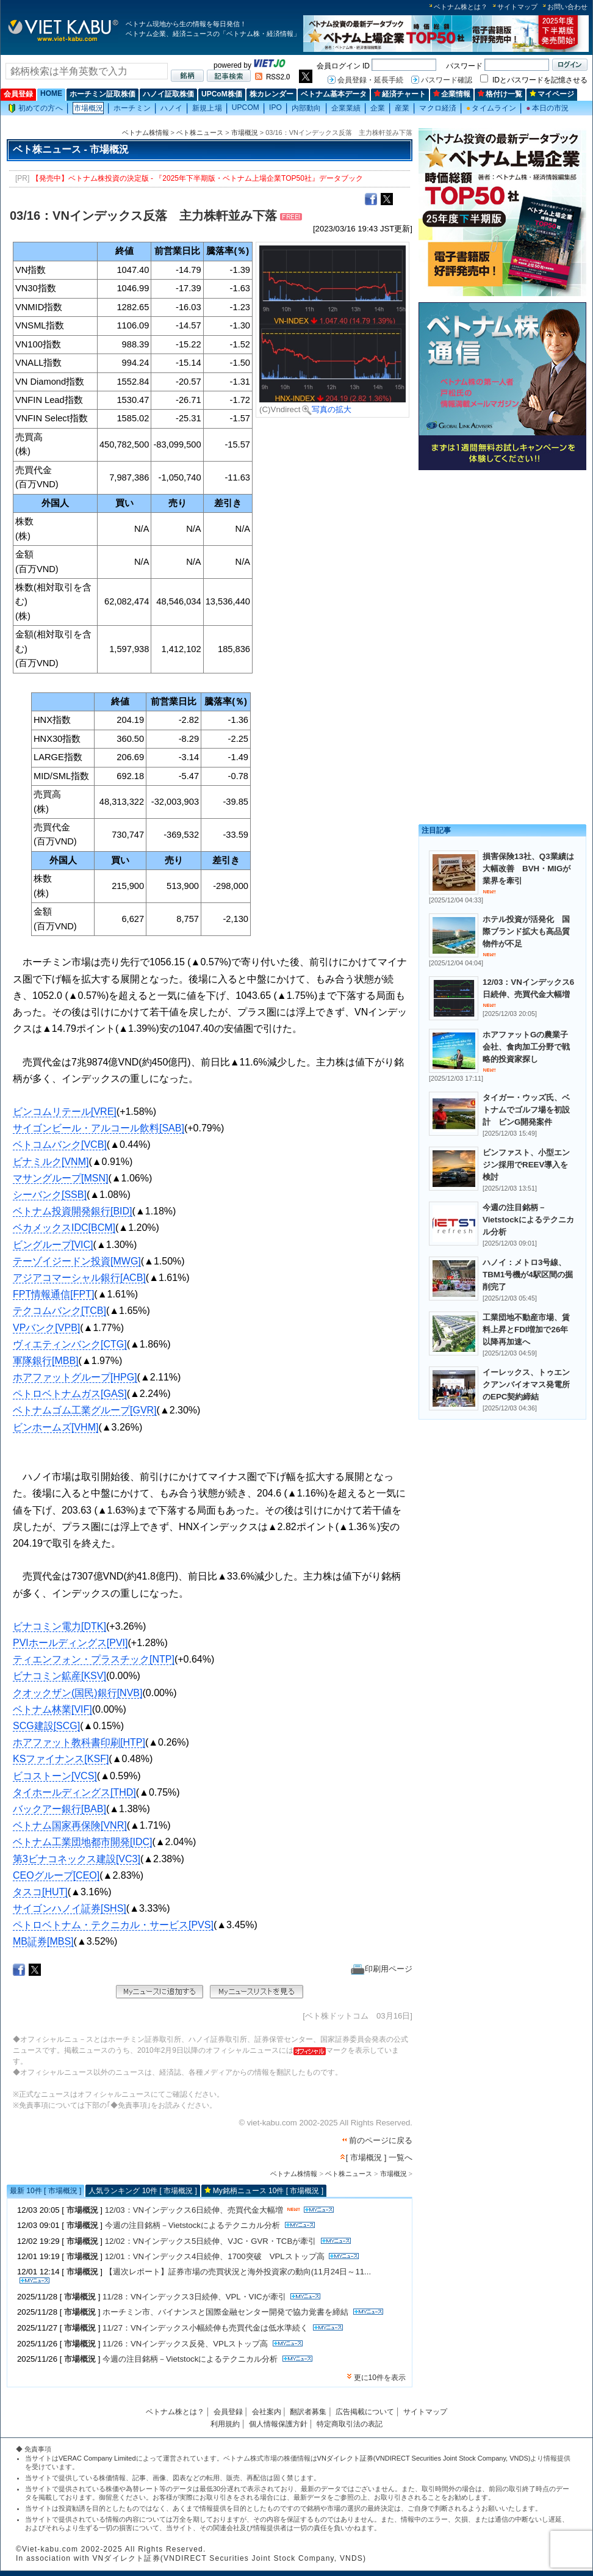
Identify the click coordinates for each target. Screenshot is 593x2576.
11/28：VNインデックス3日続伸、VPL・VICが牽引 (194, 2296)
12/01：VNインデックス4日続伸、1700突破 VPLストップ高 (215, 2256)
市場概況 (88, 108)
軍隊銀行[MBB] (46, 1360)
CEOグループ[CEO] (56, 1875)
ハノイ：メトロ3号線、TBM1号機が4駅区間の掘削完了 (528, 1274)
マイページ (552, 94)
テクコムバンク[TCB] (59, 1310)
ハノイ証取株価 (168, 94)
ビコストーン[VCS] (55, 1776)
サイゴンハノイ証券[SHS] (69, 1908)
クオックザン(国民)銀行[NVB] (77, 1693)
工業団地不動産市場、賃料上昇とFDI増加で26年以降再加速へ (526, 1329)
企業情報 (451, 94)
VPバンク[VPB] (46, 1327)
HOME (51, 93)
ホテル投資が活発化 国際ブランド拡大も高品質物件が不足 (526, 931)
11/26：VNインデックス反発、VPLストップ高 (185, 2343)
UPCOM (245, 107)
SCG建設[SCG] (46, 1726)
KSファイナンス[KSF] (61, 1759)
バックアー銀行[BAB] (59, 1809)
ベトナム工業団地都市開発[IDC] (82, 1842)
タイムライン (491, 108)
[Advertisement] (502, 560)
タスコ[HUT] (40, 1892)
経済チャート (400, 94)
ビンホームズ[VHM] (55, 1427)
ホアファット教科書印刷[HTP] (79, 1742)
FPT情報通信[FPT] (53, 1294)
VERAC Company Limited (97, 2458)
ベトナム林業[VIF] (52, 1709)
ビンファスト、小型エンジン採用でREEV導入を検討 (526, 1164)
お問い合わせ (567, 6)
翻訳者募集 (308, 2411)
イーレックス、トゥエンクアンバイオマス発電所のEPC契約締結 (526, 1384)
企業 (377, 108)
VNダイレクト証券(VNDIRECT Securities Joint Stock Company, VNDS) (424, 2458)
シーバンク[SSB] (50, 1194)
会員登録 (18, 94)
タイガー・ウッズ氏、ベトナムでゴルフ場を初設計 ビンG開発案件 (526, 1110)
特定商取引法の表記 (350, 2424)
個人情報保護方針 (278, 2424)
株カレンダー (271, 94)
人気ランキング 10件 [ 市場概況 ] (142, 2190)
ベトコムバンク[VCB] (60, 1144)
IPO (275, 107)
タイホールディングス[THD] (74, 1792)
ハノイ (171, 108)
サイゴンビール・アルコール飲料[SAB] (98, 1128)
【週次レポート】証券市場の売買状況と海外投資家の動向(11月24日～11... (238, 2271)
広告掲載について (365, 2411)
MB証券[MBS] (43, 1941)
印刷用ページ (381, 1968)
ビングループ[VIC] (53, 1244)
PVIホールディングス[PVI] (70, 1643)
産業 (402, 108)
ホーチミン (132, 108)
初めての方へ (35, 108)
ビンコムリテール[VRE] (65, 1111)
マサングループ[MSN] (60, 1178)
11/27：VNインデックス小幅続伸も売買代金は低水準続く (205, 2327)
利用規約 (225, 2424)
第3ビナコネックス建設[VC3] (76, 1859)
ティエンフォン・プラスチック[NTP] (93, 1659)
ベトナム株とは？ (460, 6)
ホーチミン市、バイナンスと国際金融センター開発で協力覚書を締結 (225, 2312)
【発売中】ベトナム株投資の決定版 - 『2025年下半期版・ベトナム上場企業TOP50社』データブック (197, 178)
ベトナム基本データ (334, 94)
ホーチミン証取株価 (102, 94)
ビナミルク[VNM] (50, 1161)
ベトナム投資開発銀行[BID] (72, 1211)
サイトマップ (517, 6)
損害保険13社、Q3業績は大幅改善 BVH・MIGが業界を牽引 (528, 868)
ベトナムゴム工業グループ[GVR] (85, 1410)
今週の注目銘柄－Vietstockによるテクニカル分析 (192, 2225)
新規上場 (206, 108)
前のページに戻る (380, 2140)
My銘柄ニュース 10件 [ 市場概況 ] (268, 2190)
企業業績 (346, 108)
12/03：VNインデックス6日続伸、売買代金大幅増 (194, 2210)
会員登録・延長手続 (370, 80)
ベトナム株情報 (145, 132)
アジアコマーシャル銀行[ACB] (79, 1277)
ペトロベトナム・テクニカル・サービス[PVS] (113, 1925)
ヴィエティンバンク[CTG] (70, 1344)
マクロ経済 (437, 108)
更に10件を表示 (380, 2377)
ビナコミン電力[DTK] (59, 1626)
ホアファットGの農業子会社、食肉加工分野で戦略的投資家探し (526, 1047)
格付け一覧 (500, 94)
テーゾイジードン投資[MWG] (77, 1261)
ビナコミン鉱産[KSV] (59, 1676)
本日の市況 (547, 108)
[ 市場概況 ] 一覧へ (379, 2157)
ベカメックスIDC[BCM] (64, 1227)
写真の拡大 (326, 409)
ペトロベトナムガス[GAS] (70, 1393)
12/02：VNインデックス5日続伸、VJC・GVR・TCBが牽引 (211, 2241)
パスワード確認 (446, 80)
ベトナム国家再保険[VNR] (70, 1825)
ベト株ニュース (199, 132)
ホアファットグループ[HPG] (75, 1377)
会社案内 (266, 2411)
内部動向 (306, 108)
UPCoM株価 (221, 94)
